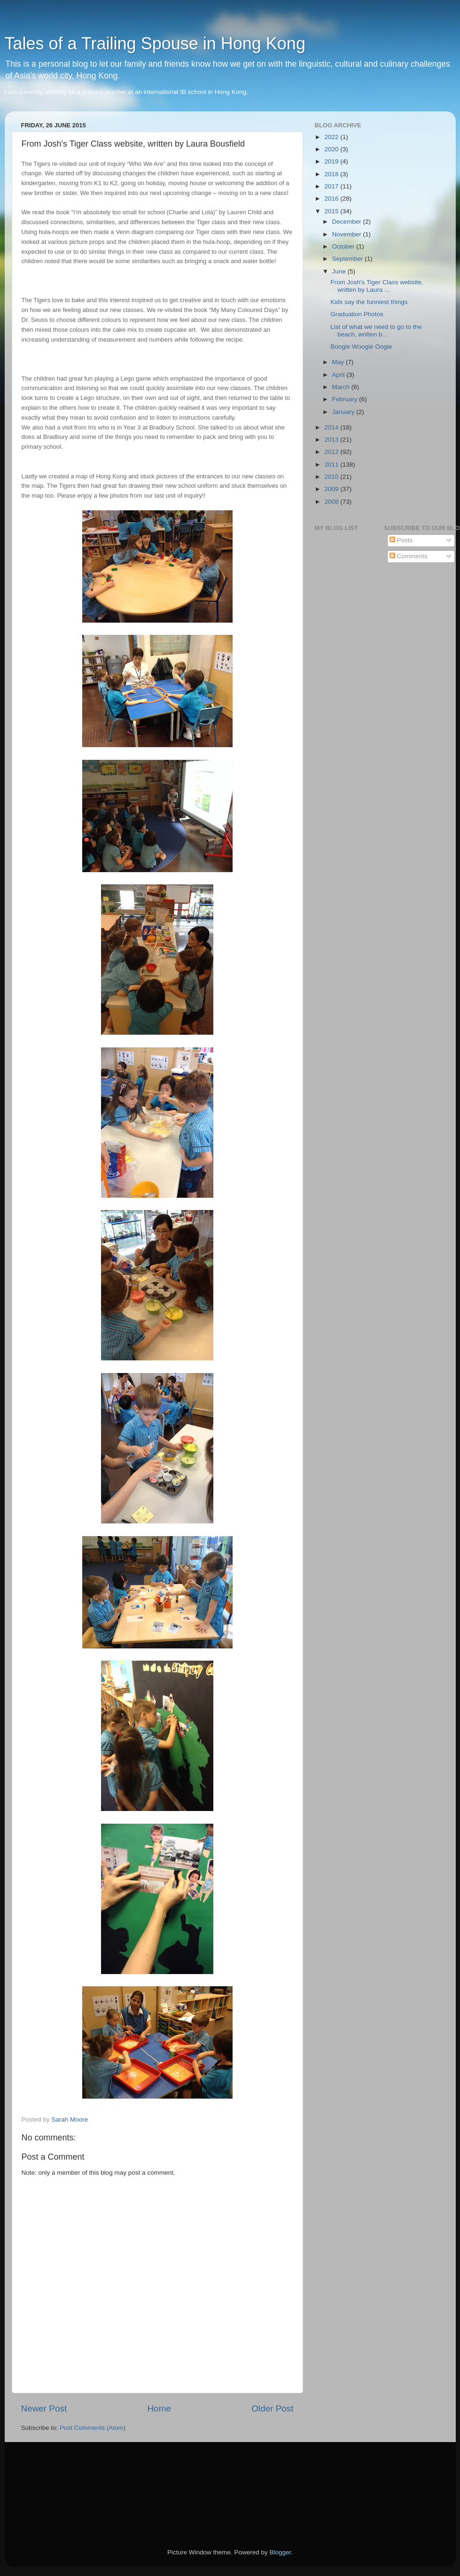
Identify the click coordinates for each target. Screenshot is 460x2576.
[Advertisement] (63, 2482)
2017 (332, 186)
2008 (332, 501)
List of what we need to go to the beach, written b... (375, 330)
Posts (401, 540)
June (340, 271)
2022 (332, 137)
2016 (332, 198)
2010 (332, 476)
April (339, 374)
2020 (332, 149)
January (344, 411)
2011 (332, 464)
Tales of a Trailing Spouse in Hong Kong (155, 43)
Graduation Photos (356, 314)
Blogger (280, 2552)
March (341, 386)
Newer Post (44, 2408)
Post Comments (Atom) (92, 2427)
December (347, 221)
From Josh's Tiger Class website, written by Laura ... (376, 286)
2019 (332, 161)
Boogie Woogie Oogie (361, 346)
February (345, 399)
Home (159, 2408)
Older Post (272, 2408)
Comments (409, 556)
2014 (332, 427)
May (339, 362)
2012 (332, 451)
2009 (332, 488)
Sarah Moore (69, 2119)
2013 (332, 439)
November (347, 234)
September (348, 258)
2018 (332, 174)
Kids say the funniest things (368, 301)
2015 (332, 211)
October (344, 246)
